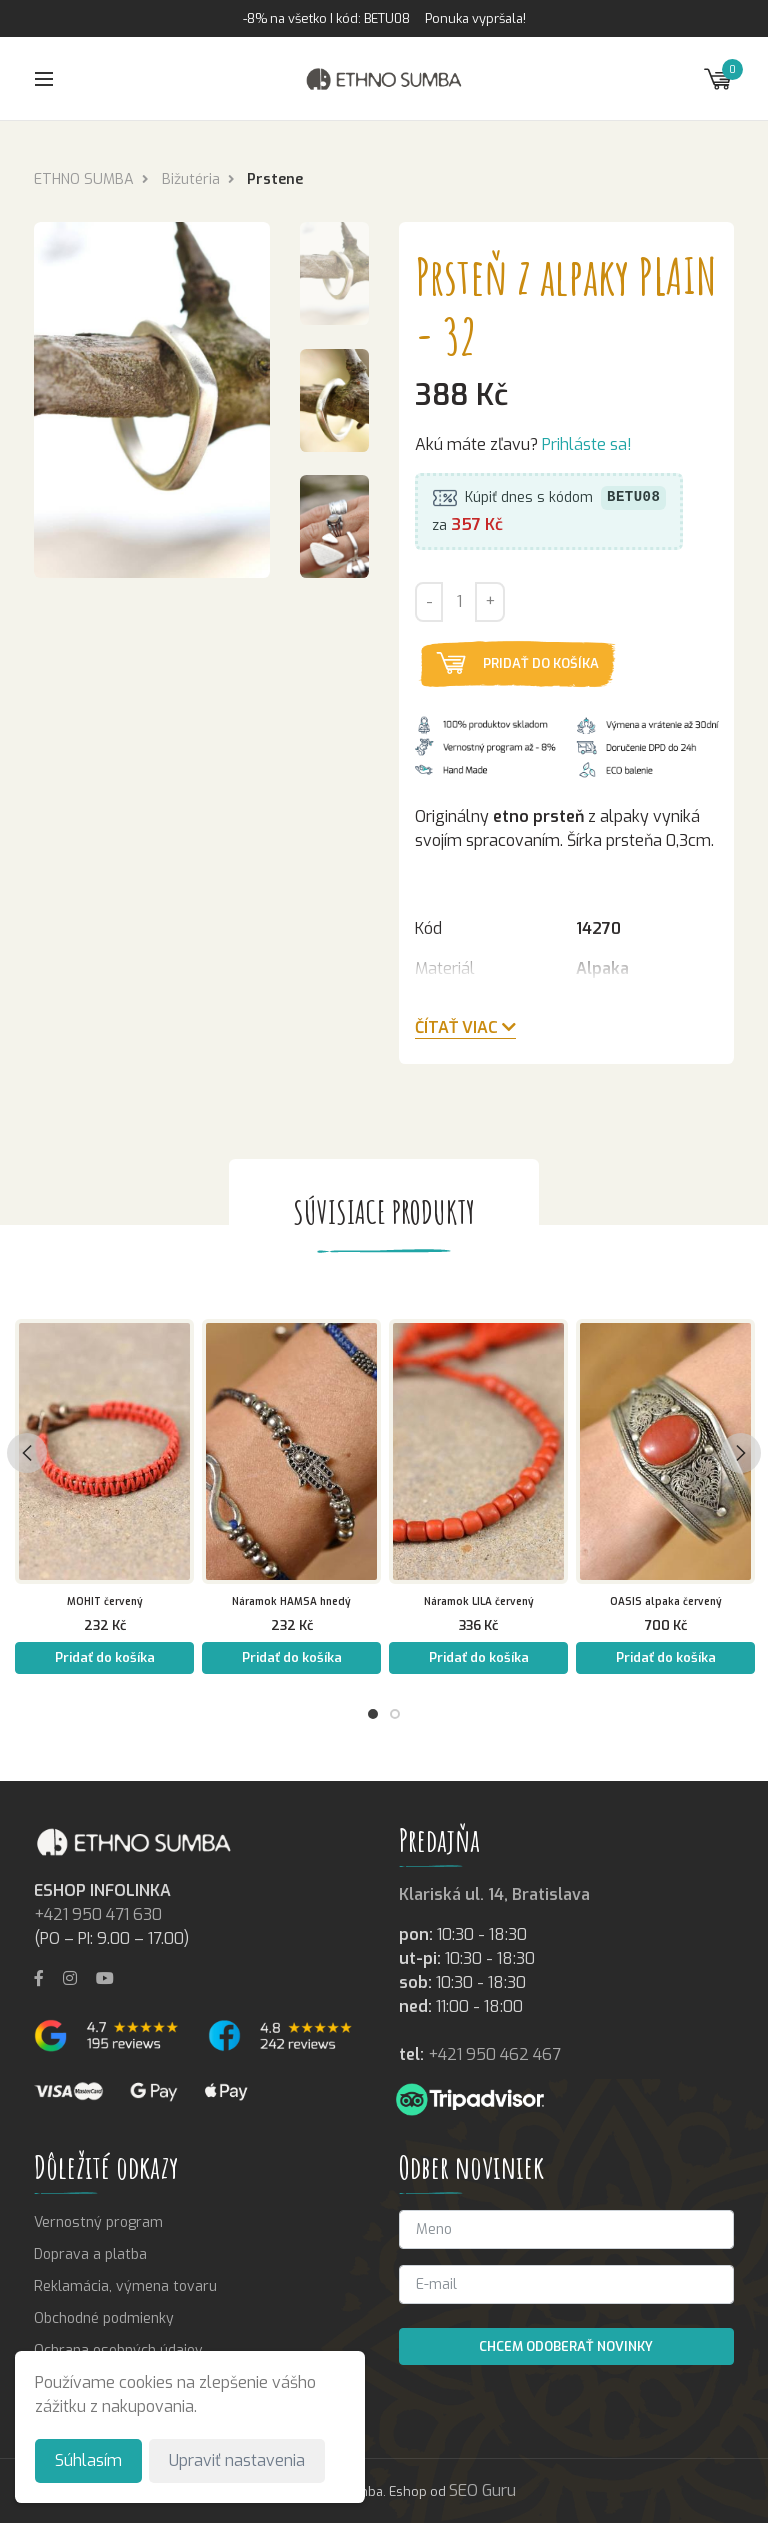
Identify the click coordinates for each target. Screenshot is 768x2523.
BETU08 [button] (633, 498)
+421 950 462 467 (494, 2054)
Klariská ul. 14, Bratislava (494, 1894)
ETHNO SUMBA (84, 179)
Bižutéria (191, 179)
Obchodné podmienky (104, 2318)
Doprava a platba (90, 2254)
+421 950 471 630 (98, 1914)
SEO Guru (482, 2490)
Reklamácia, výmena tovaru (125, 2286)
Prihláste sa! (587, 445)
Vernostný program (98, 2222)
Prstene (275, 179)
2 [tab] (395, 1714)
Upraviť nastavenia (237, 2460)
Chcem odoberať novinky (566, 2346)
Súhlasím (88, 2460)
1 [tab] (373, 1714)
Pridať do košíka (541, 663)
